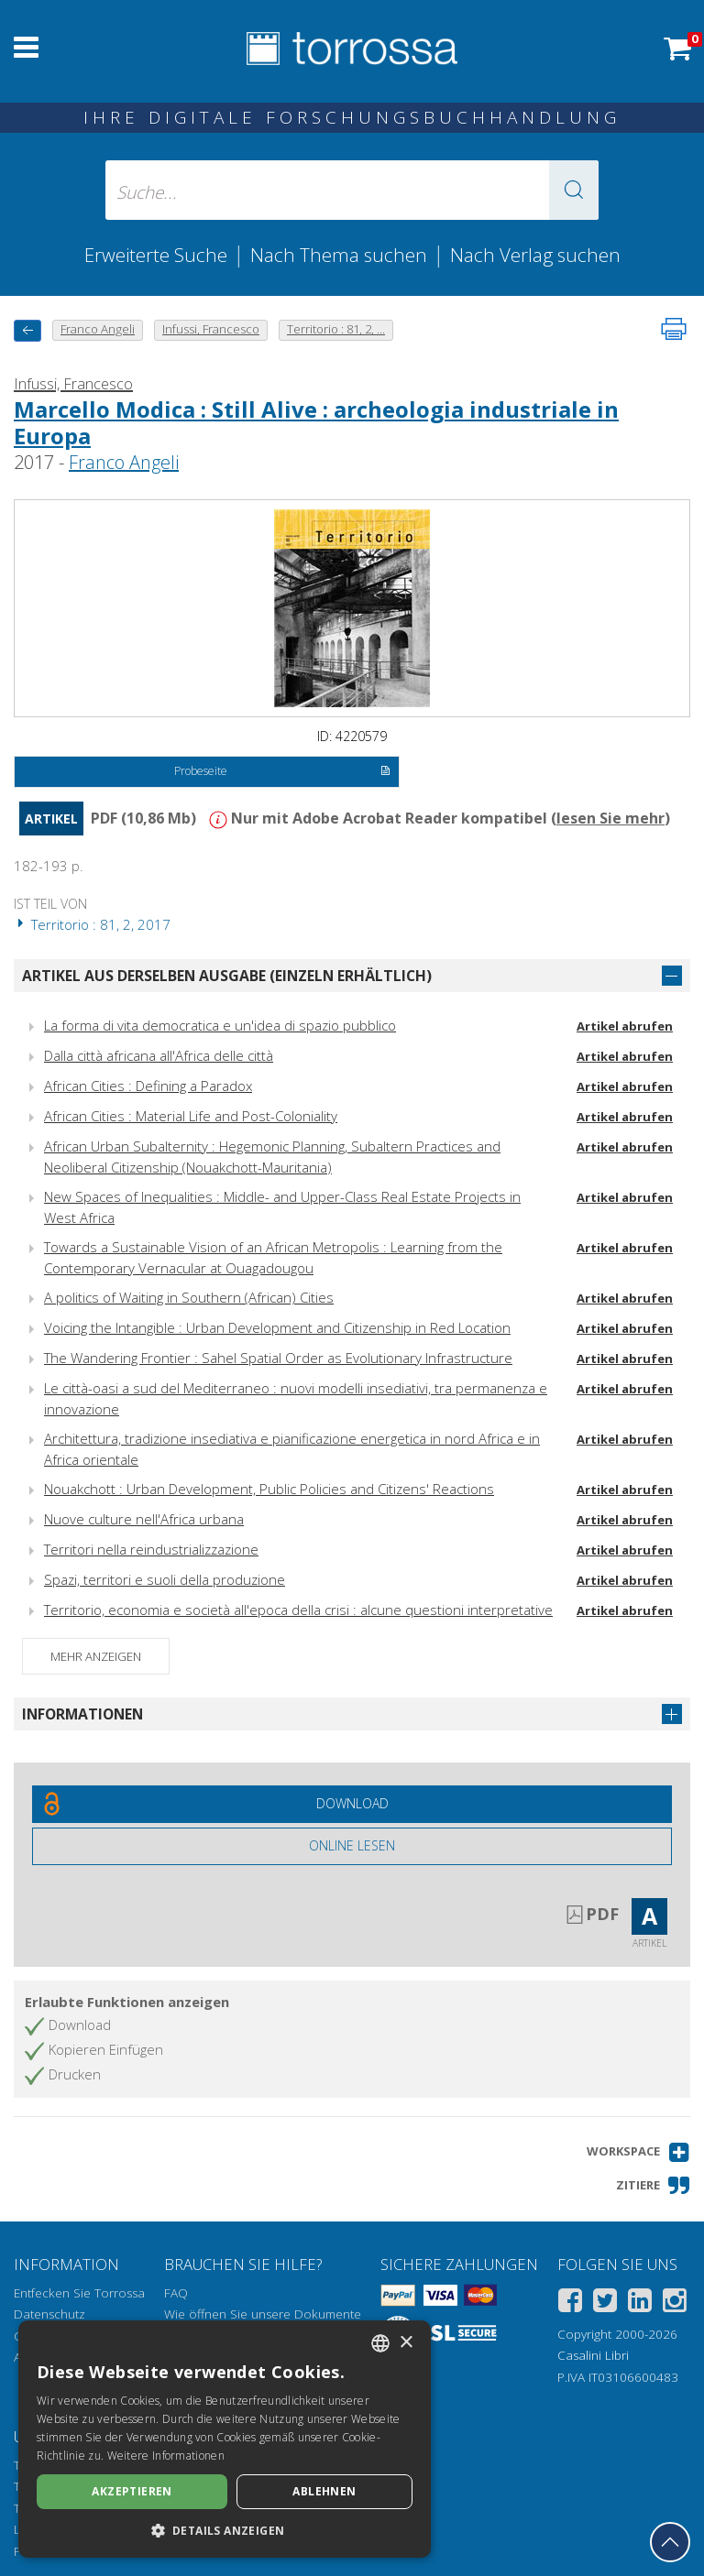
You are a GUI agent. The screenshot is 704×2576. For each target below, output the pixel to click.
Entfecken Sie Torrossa (79, 2293)
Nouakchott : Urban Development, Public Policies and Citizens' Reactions (269, 1488)
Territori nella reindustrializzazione (151, 1549)
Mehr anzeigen (95, 1656)
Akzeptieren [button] (131, 2491)
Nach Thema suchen (338, 254)
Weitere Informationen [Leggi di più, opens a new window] (166, 2455)
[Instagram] (674, 2303)
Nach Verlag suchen (535, 254)
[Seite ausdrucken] (673, 329)
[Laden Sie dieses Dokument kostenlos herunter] (352, 1804)
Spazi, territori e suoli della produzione (164, 1579)
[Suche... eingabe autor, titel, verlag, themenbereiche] (352, 190)
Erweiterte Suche (155, 254)
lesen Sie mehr (610, 818)
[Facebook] (570, 2303)
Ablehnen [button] (324, 2491)
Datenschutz (49, 2314)
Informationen (82, 1714)
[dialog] (224, 2439)
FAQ (176, 2293)
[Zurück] (27, 330)
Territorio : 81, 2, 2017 (92, 924)
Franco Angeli (124, 462)
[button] (574, 190)
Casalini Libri (593, 2355)
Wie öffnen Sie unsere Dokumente (262, 2314)
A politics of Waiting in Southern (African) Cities (189, 1297)
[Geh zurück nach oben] (670, 2542)
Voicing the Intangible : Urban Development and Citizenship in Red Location (277, 1327)
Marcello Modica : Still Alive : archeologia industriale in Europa (316, 422)
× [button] (405, 2343)
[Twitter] (605, 2303)
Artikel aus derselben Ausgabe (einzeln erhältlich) (227, 976)
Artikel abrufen (625, 1026)
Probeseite (282, 772)
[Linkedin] (639, 2303)
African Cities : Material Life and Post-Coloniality (190, 1116)
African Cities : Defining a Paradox (148, 1085)
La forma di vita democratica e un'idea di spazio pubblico (220, 1025)
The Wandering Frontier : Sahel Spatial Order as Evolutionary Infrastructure (278, 1357)
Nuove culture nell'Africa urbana (144, 1519)
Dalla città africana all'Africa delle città (158, 1055)
